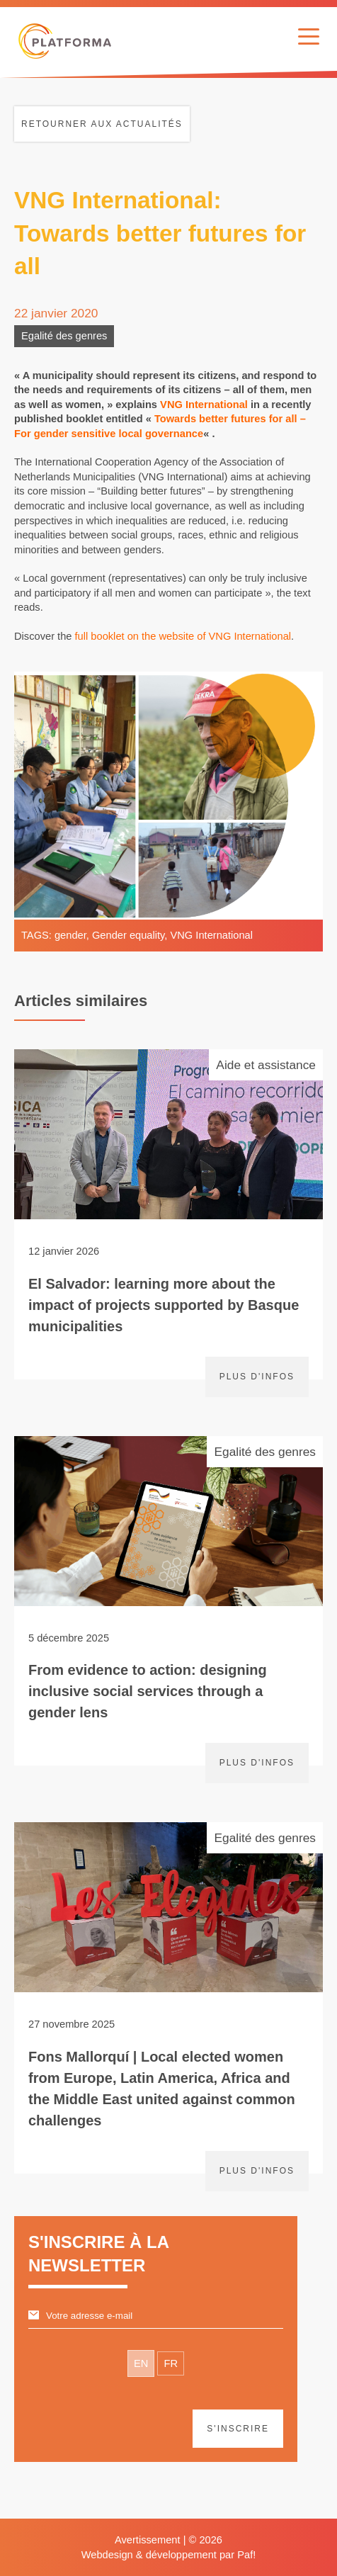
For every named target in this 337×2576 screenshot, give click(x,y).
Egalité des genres (64, 335)
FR (171, 2363)
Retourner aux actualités (102, 124)
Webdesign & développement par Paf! (168, 2554)
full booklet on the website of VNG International (183, 636)
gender (70, 935)
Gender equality (128, 935)
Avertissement (148, 2540)
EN (141, 2363)
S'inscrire (238, 2429)
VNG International (204, 404)
